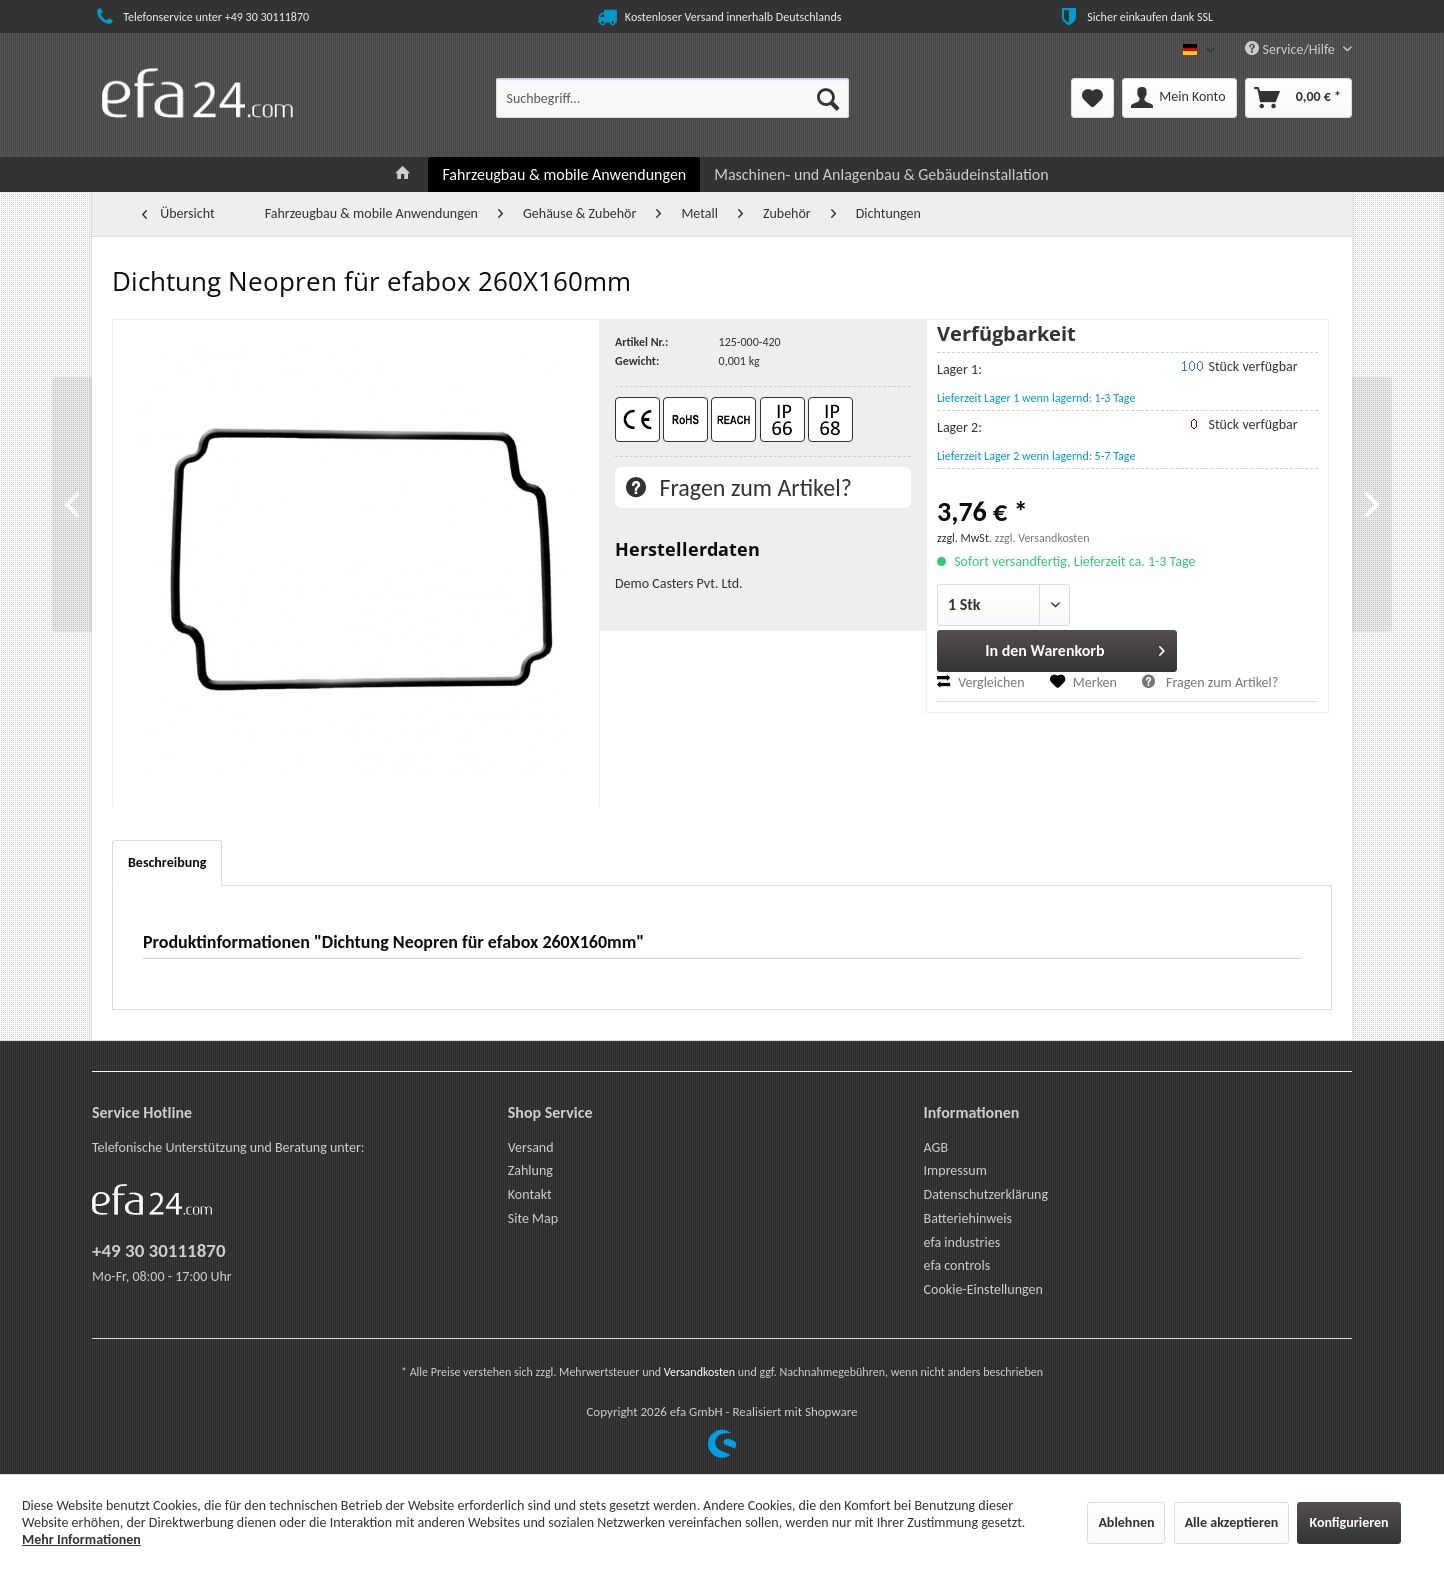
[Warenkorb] (1298, 98)
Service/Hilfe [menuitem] (1291, 49)
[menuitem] (672, 98)
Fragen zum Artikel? (739, 487)
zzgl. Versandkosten (1042, 538)
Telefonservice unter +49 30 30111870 (200, 17)
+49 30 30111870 (159, 1250)
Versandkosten (699, 1372)
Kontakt (530, 1194)
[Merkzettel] (1092, 98)
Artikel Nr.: (641, 342)
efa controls (957, 1265)
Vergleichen (981, 682)
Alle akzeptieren (1232, 1522)
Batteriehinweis (968, 1218)
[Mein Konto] (1179, 98)
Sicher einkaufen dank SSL (1134, 17)
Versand (531, 1147)
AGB (936, 1147)
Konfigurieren (1348, 1522)
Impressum (955, 1170)
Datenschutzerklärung (986, 1194)
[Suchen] (828, 98)
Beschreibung (167, 862)
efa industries (962, 1242)
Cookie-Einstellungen (983, 1289)
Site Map (533, 1218)
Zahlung (530, 1170)
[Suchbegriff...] (672, 98)
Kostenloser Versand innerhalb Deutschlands (718, 17)
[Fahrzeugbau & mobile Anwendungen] (564, 174)
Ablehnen (1126, 1522)
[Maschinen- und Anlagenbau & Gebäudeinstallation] (881, 174)
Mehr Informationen (81, 1539)
